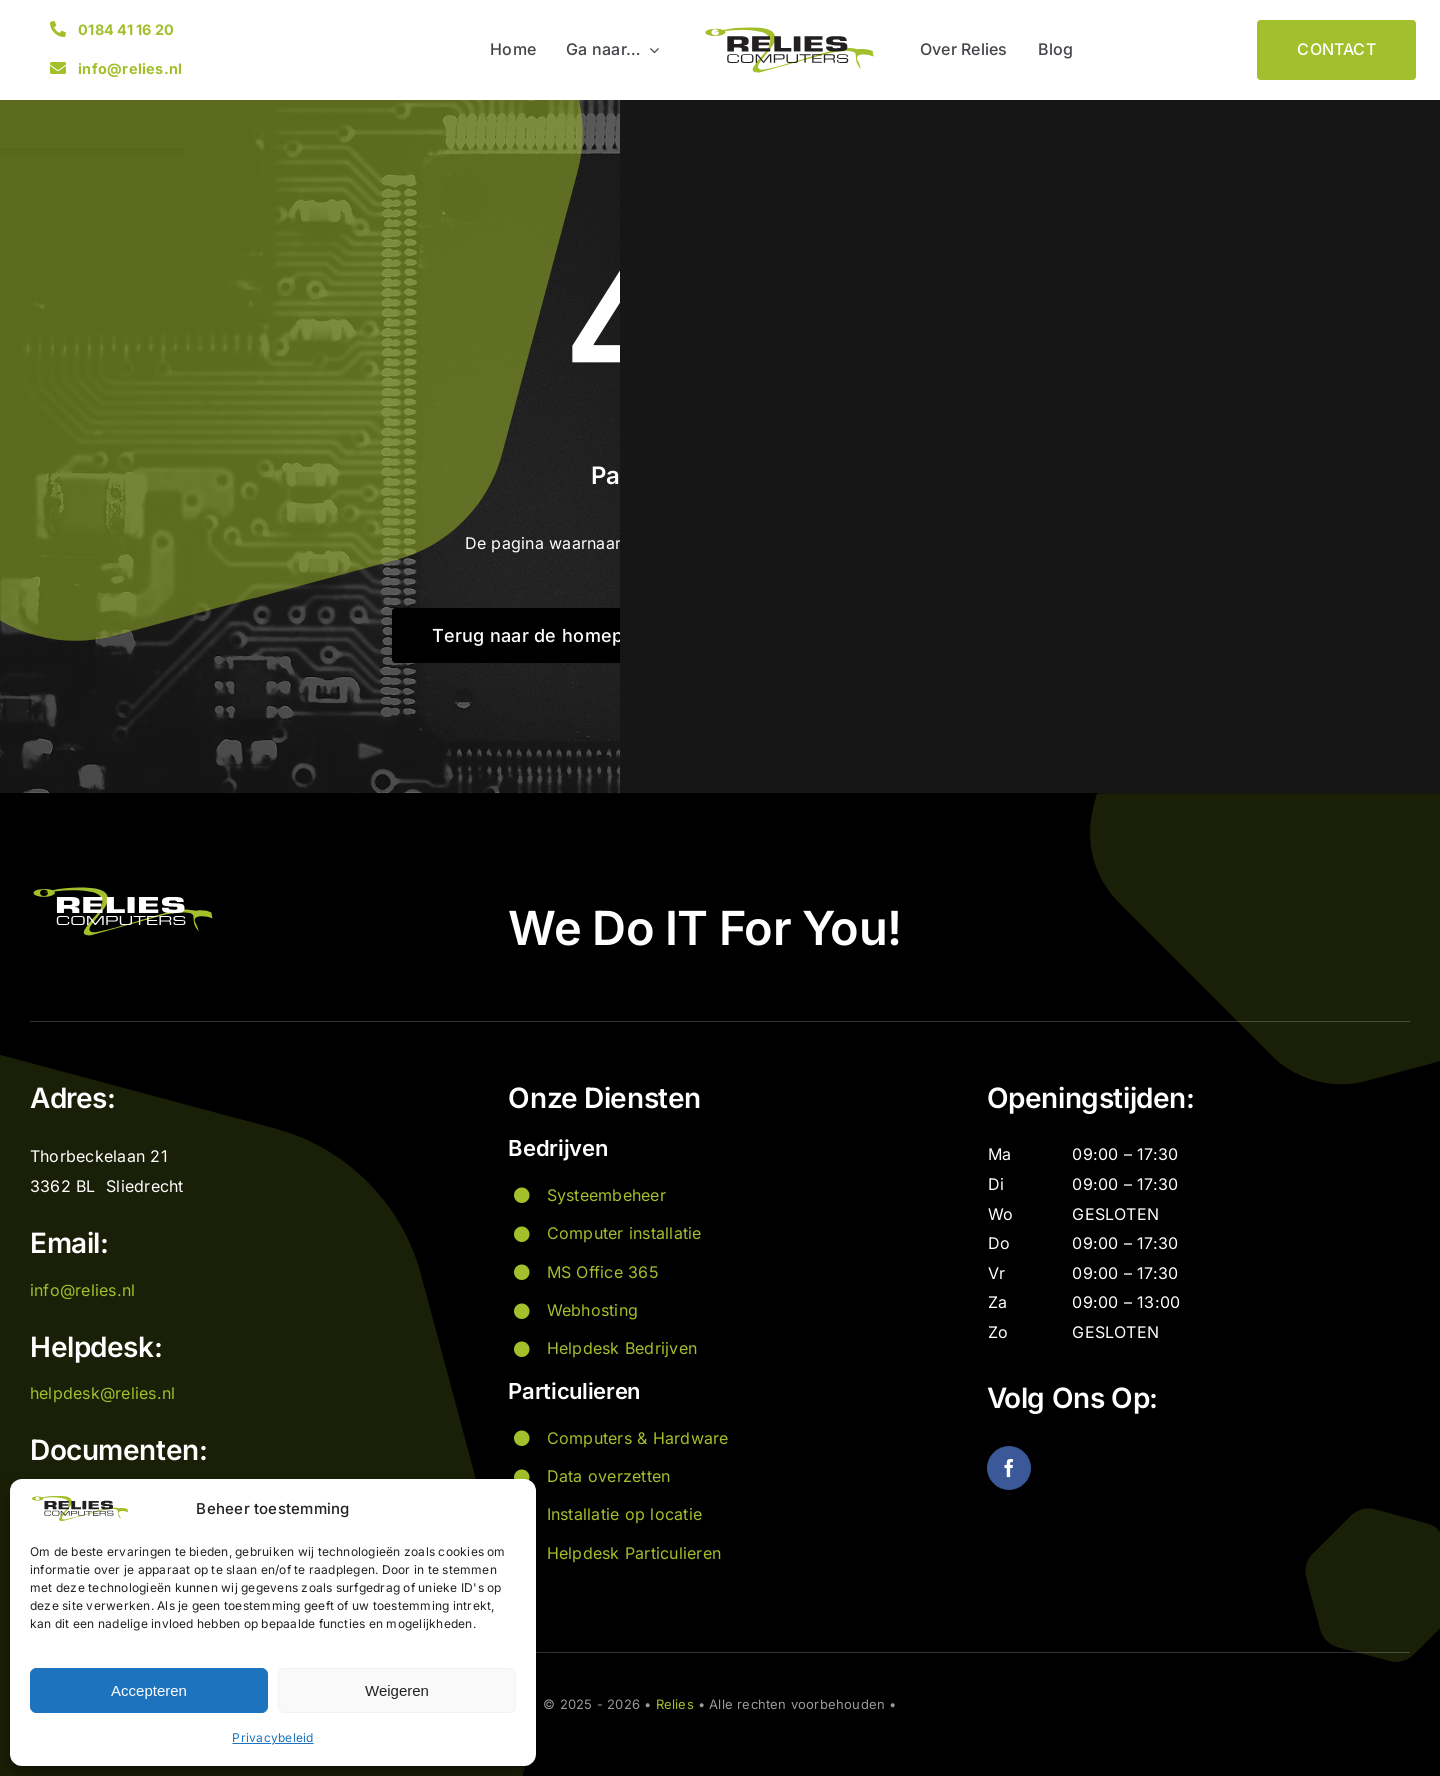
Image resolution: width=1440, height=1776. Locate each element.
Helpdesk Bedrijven (622, 1348)
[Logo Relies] (789, 32)
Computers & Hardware (638, 1438)
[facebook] (1009, 1468)
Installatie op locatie (624, 1514)
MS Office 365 (603, 1272)
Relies (675, 1704)
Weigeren (397, 1690)
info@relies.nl (130, 68)
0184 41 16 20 (126, 29)
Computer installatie (624, 1233)
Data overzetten (609, 1476)
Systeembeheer (606, 1195)
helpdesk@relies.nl (102, 1393)
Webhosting (592, 1310)
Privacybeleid (272, 1737)
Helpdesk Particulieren (634, 1553)
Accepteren (149, 1690)
